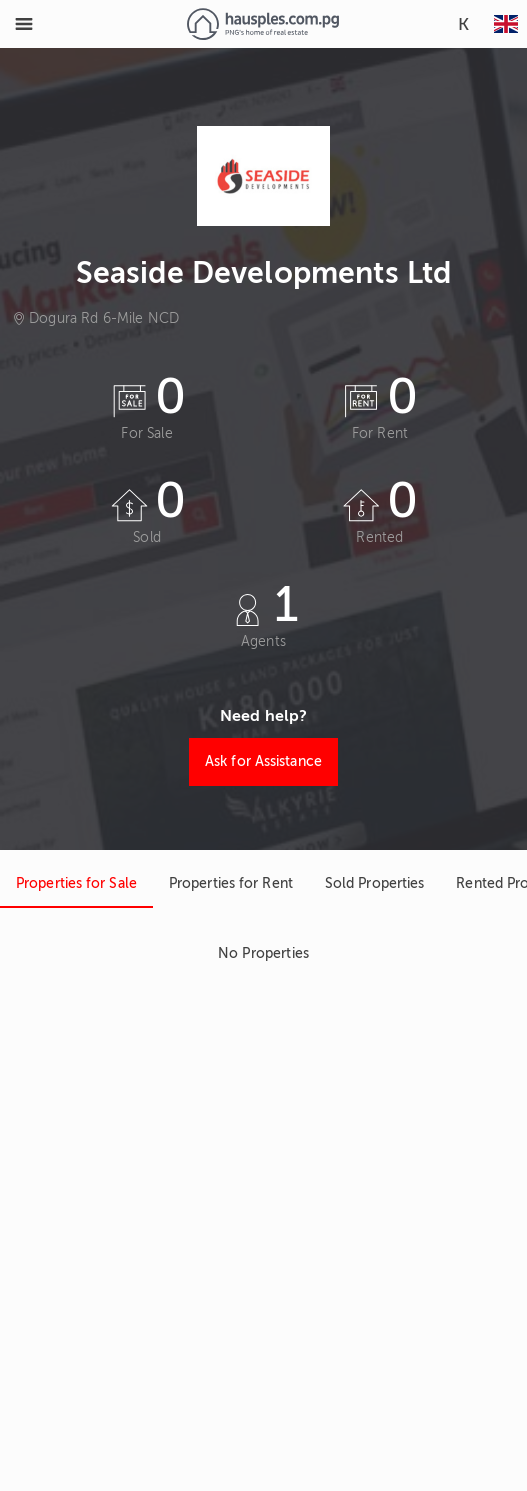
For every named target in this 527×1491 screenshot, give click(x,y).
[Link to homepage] (262, 24)
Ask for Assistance (263, 761)
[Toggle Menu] (24, 24)
